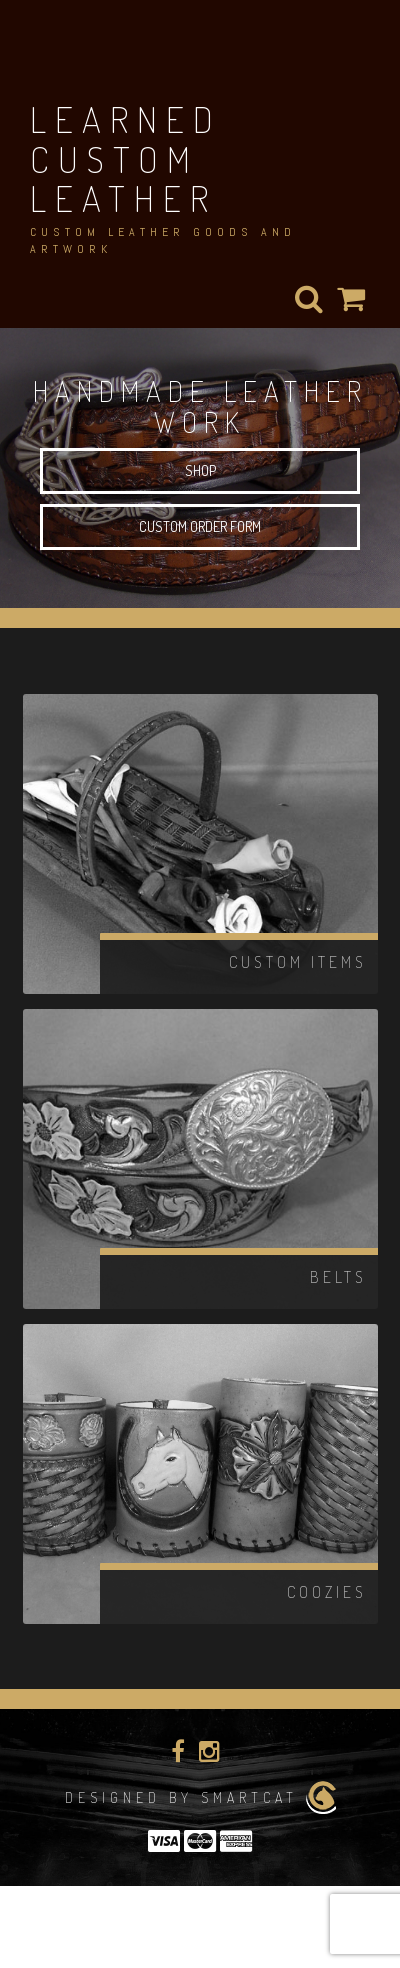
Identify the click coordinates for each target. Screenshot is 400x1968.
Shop (200, 470)
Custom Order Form (200, 526)
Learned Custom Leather (126, 158)
